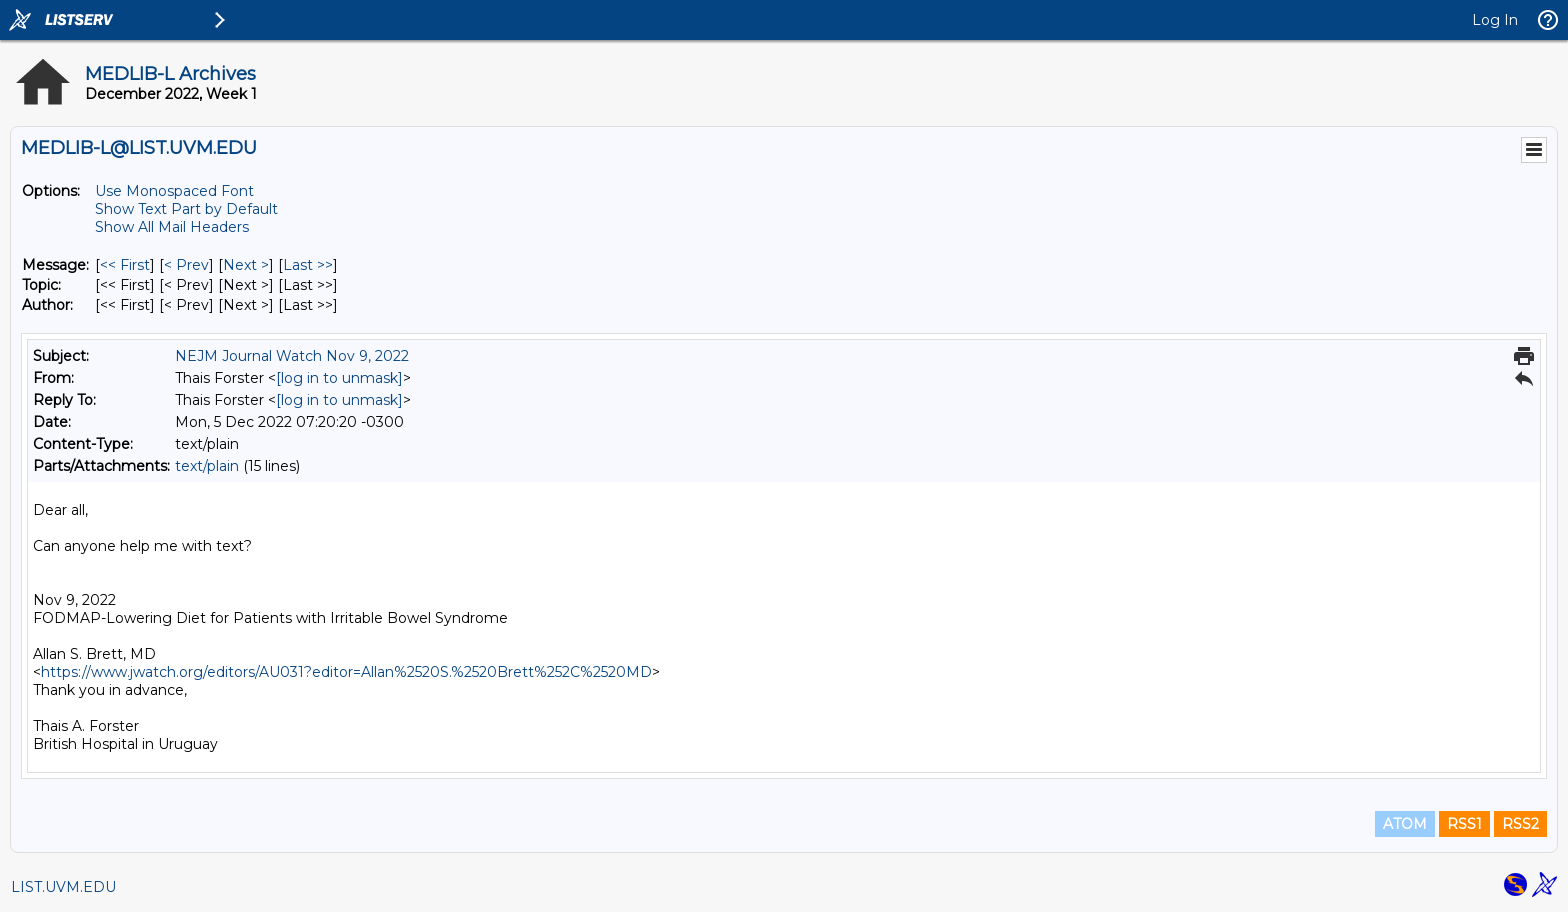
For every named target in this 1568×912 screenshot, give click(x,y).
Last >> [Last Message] (308, 265)
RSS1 (1464, 824)
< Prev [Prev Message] (186, 265)
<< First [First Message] (125, 265)
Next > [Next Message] (246, 265)
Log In (1495, 20)
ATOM (1405, 824)
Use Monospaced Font (174, 191)
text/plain (207, 466)
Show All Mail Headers (172, 227)
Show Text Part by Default (186, 209)
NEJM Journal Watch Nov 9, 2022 (292, 356)
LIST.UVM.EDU (63, 887)
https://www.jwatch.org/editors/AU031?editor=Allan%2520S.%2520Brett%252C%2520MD (346, 672)
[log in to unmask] (339, 378)
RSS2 (1520, 824)
